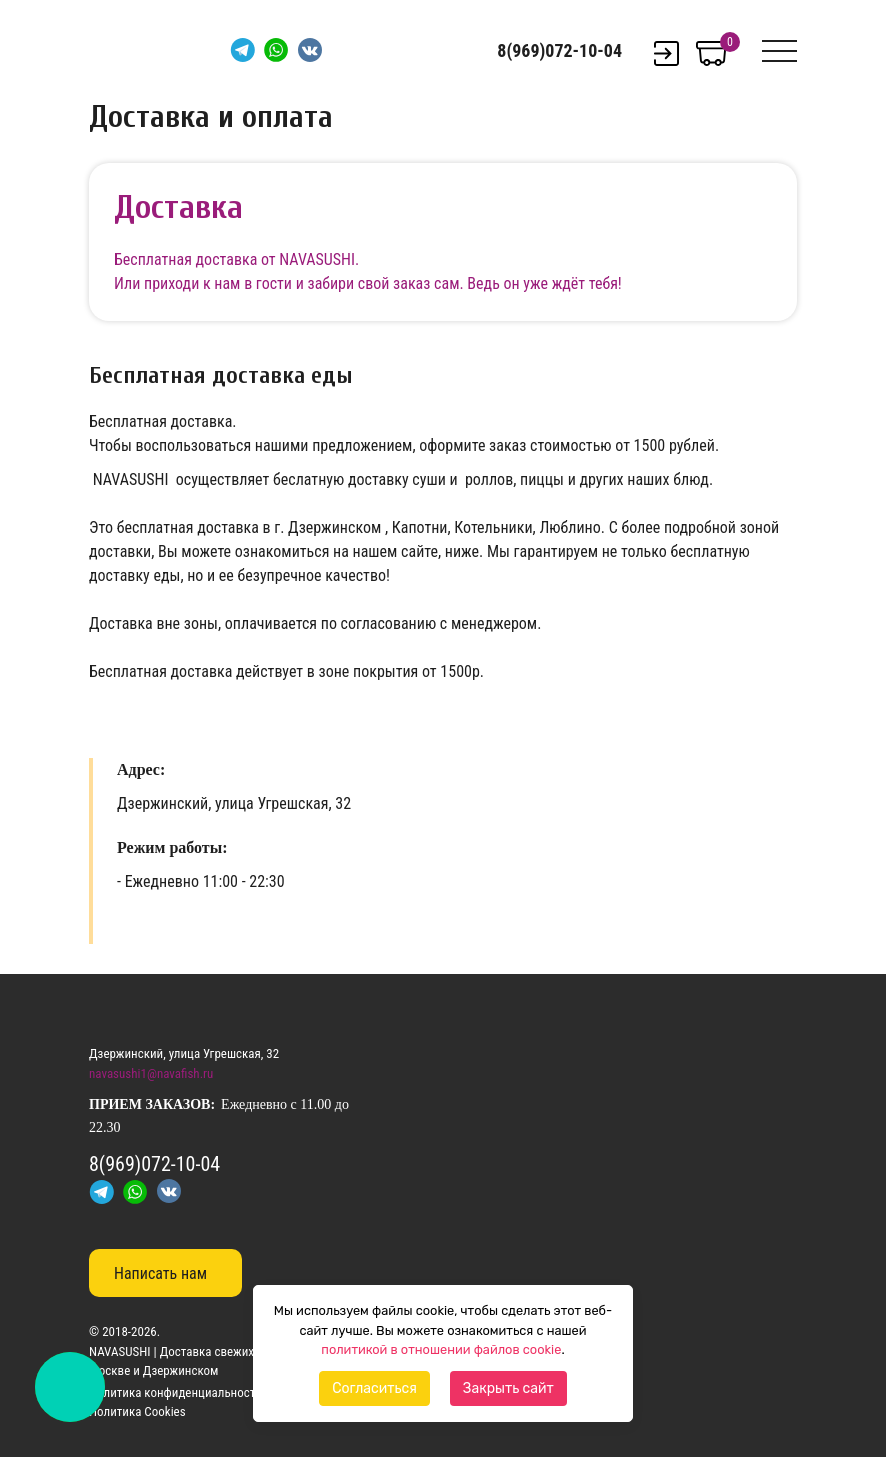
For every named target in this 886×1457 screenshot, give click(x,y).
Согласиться (374, 1388)
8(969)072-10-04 (559, 50)
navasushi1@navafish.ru (151, 1073)
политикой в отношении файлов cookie (441, 1349)
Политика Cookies (137, 1411)
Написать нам (160, 1273)
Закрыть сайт (508, 1388)
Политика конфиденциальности (175, 1392)
